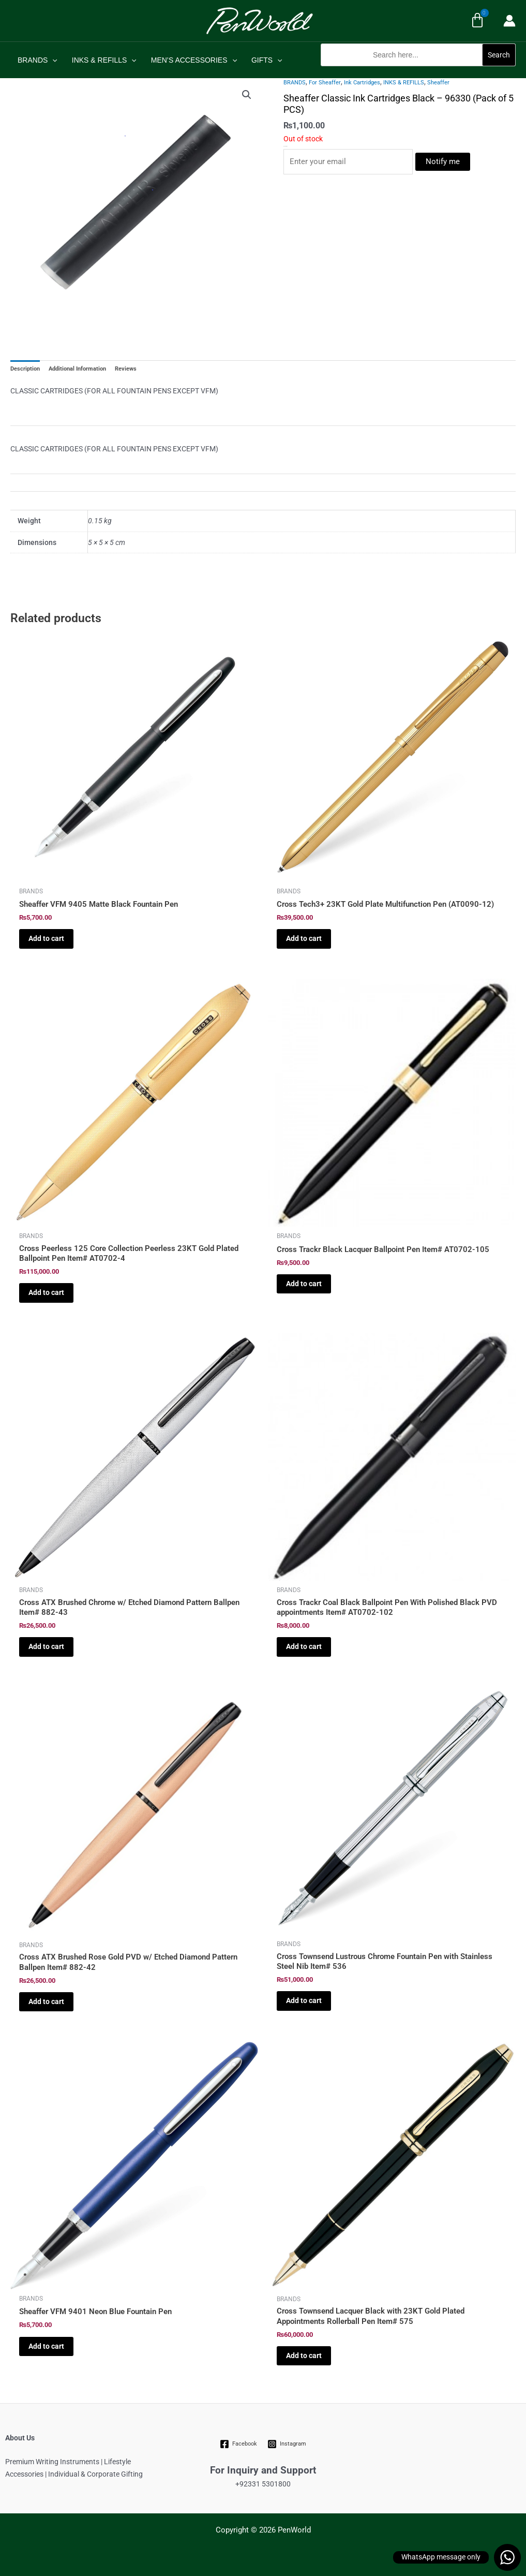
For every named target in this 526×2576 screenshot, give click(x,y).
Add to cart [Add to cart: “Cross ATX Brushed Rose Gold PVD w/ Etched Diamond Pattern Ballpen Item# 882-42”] (46, 2001)
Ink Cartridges (362, 82)
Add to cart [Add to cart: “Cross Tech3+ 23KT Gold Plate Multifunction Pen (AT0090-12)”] (304, 938)
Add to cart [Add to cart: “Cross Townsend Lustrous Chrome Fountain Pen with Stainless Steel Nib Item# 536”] (304, 2000)
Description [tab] (25, 368)
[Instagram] (287, 2444)
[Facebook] (238, 2444)
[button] (418, 71)
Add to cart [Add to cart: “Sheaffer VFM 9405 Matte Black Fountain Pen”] (46, 938)
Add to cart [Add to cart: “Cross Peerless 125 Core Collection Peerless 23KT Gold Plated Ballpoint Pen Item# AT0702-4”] (46, 1292)
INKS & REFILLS (104, 60)
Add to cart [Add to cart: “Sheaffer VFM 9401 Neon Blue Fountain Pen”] (46, 2346)
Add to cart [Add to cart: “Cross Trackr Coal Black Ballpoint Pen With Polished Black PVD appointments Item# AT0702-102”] (304, 1646)
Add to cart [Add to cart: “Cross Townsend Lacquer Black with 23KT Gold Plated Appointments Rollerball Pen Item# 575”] (304, 2355)
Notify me (443, 161)
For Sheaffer (325, 82)
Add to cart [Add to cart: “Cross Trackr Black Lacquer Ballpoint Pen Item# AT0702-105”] (304, 1283)
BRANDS (37, 60)
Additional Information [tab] (77, 368)
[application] (52, 60)
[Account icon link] (509, 20)
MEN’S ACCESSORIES (194, 60)
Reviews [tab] (126, 368)
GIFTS (266, 60)
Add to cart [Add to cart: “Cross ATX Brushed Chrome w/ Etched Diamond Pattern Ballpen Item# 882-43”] (46, 1646)
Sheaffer (438, 82)
